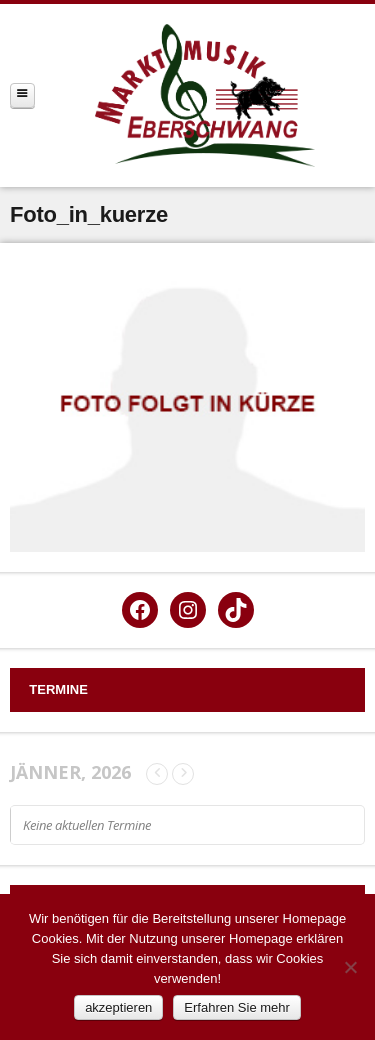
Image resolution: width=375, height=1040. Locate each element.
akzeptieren (118, 1007)
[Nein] (350, 967)
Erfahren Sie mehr (237, 1007)
